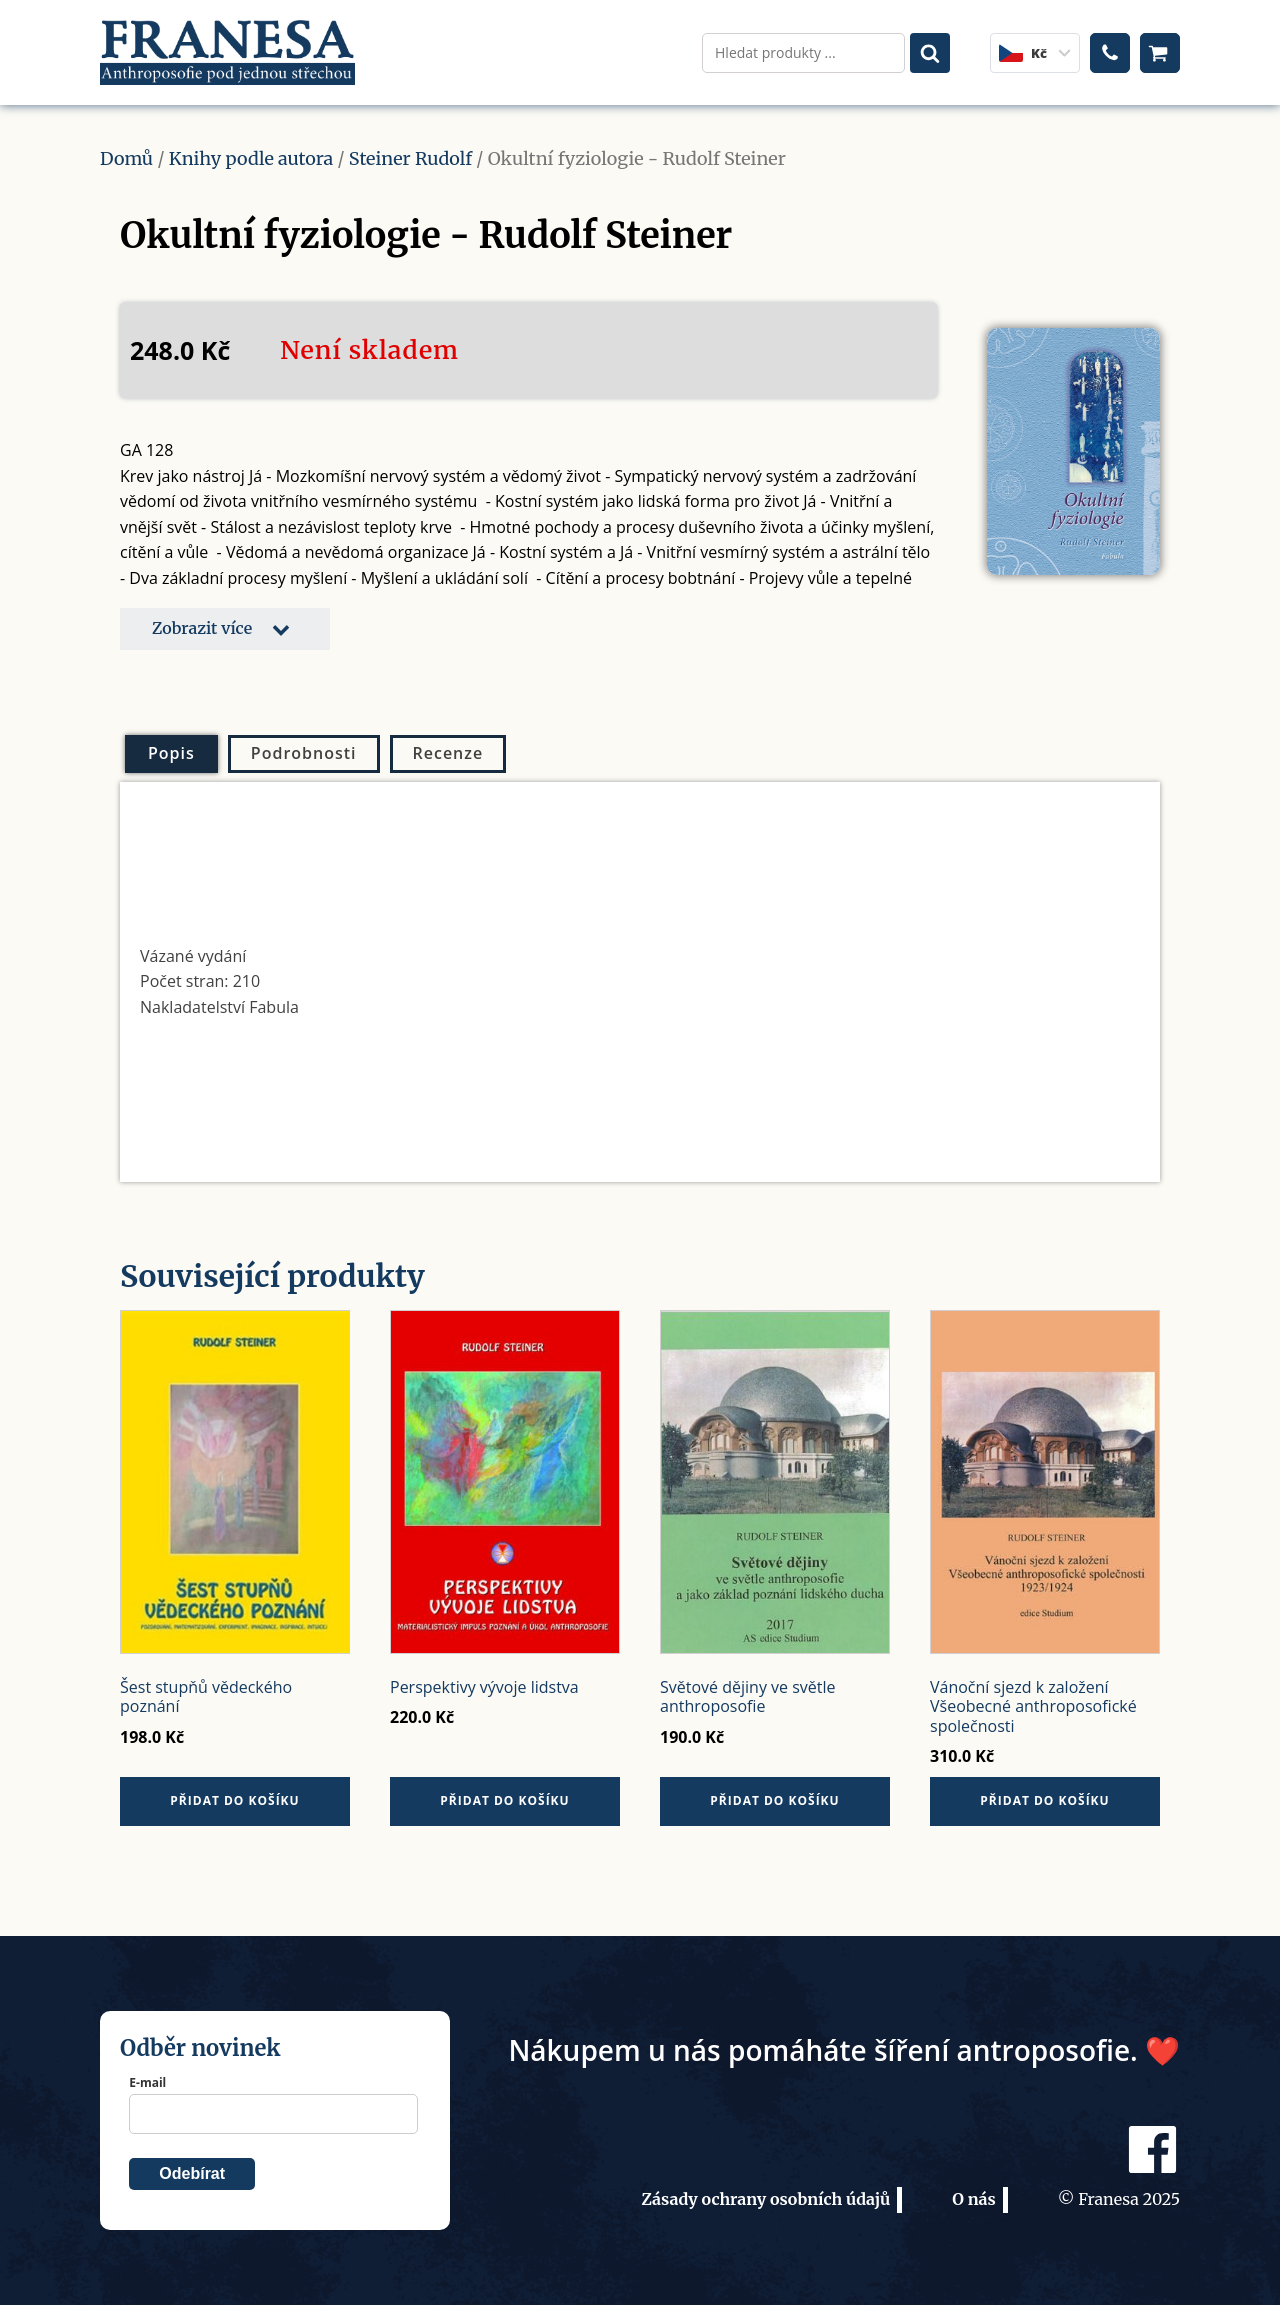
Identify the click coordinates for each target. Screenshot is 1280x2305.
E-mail (147, 2082)
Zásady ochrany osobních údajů (765, 2199)
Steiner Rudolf (410, 158)
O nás (974, 2199)
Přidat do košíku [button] (234, 1800)
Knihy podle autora (251, 158)
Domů (126, 158)
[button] (225, 629)
